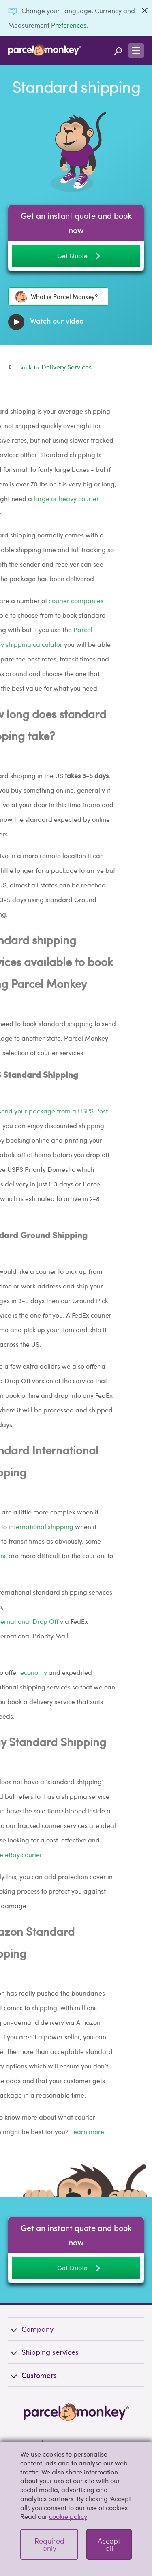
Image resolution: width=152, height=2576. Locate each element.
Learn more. (36, 2131)
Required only (49, 2544)
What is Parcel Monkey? (56, 296)
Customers (32, 2375)
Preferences (68, 25)
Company (31, 2329)
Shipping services (43, 2352)
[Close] (144, 10)
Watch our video (45, 322)
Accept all (109, 2544)
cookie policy (68, 2516)
